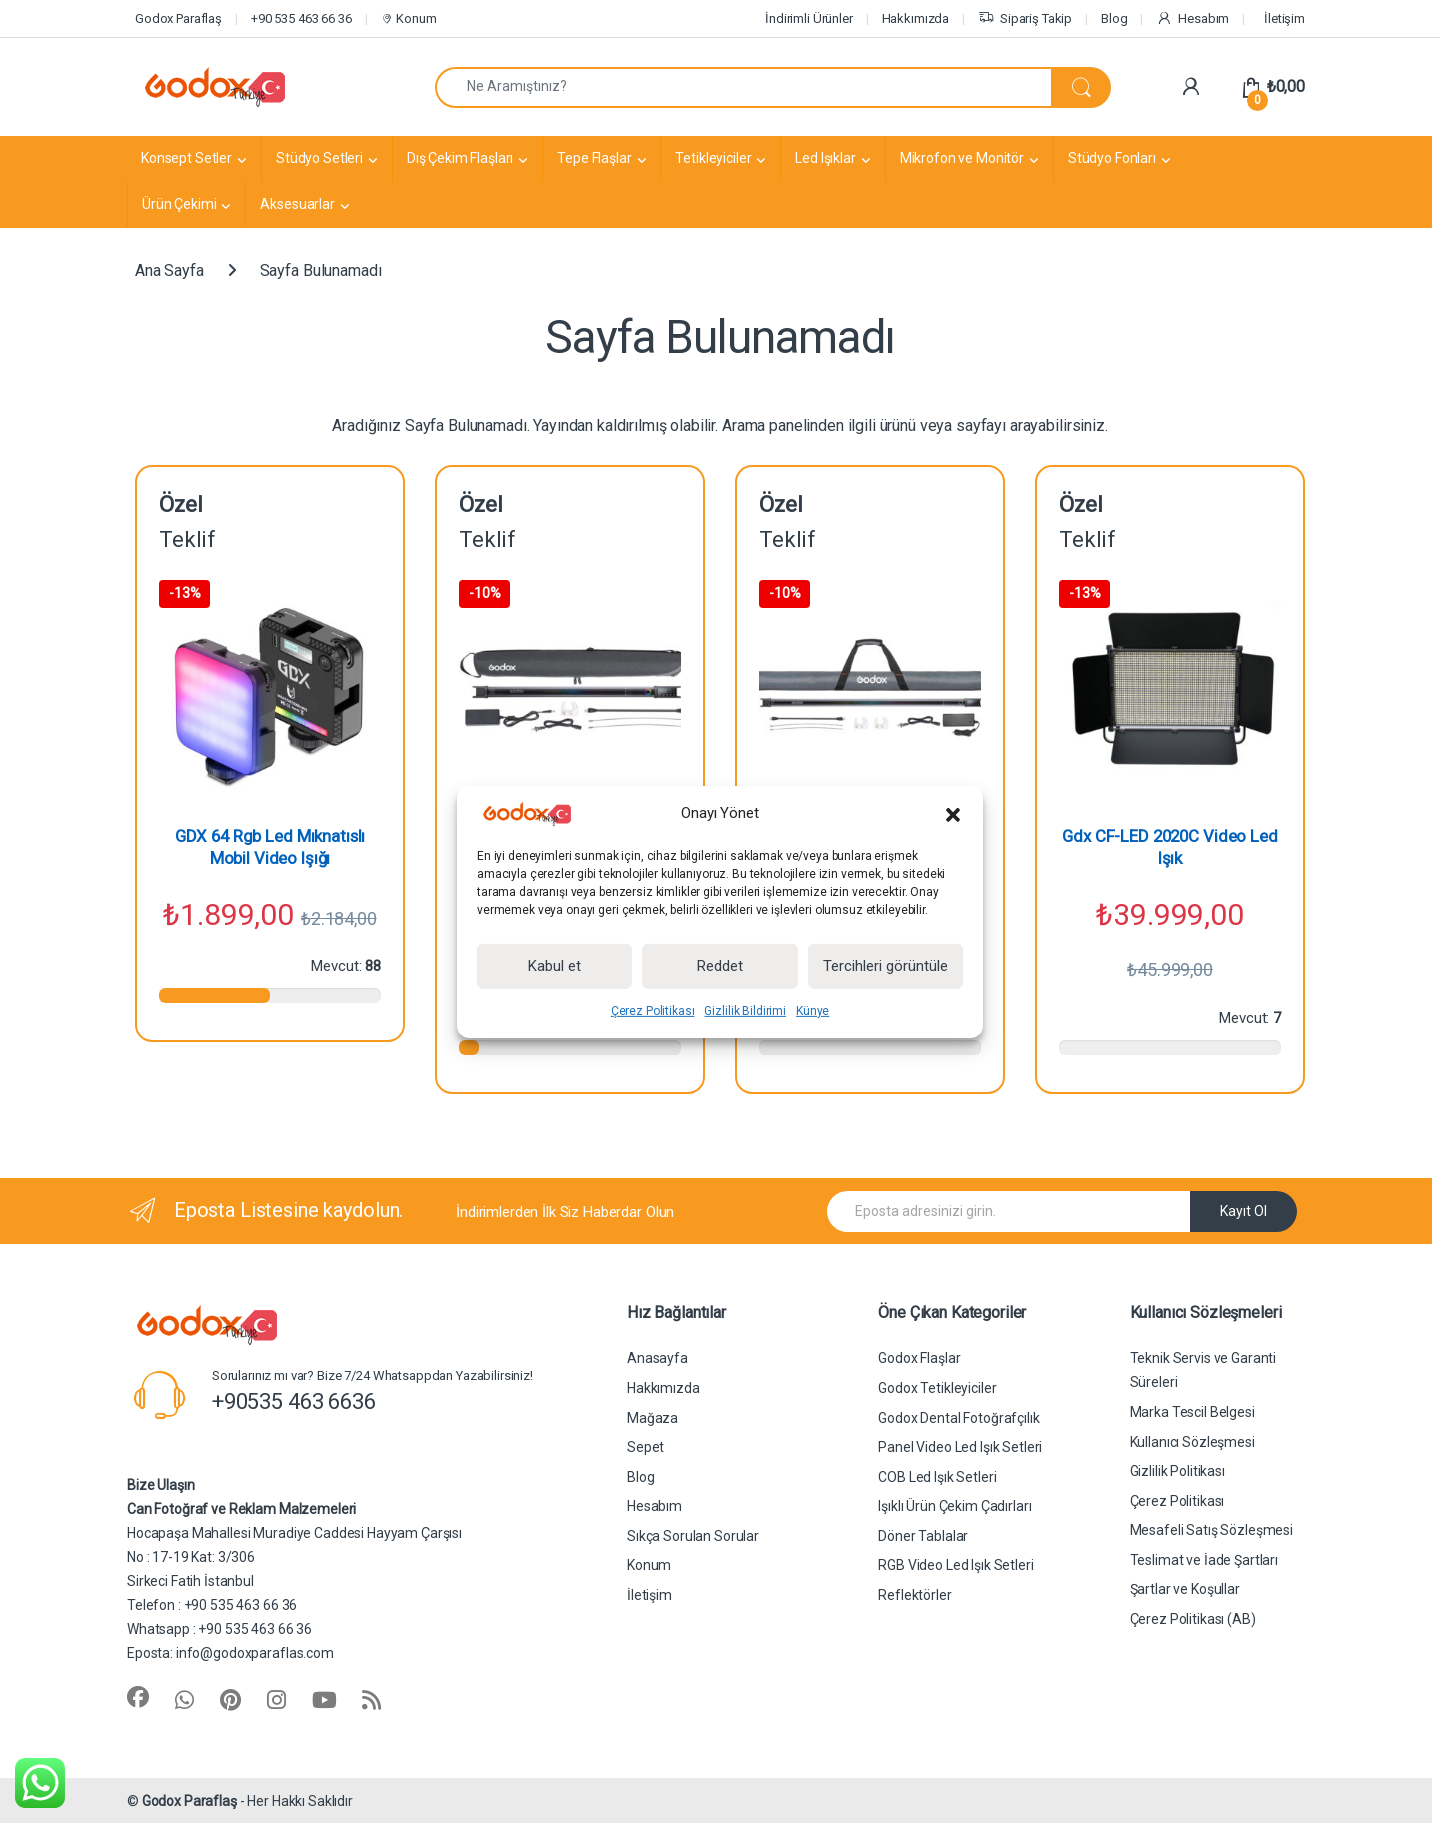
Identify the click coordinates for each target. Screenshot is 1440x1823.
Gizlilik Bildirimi (744, 1011)
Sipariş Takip (1025, 19)
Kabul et (554, 966)
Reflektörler (914, 1595)
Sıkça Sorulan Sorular (693, 1536)
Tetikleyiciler (713, 158)
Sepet (645, 1447)
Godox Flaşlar (919, 1358)
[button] (953, 814)
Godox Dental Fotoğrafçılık (958, 1418)
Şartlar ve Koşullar (1185, 1589)
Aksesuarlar (297, 204)
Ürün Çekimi (179, 204)
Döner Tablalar (923, 1536)
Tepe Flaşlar (594, 158)
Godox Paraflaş (178, 18)
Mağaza (652, 1418)
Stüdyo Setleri (319, 158)
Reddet (720, 966)
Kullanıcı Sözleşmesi (1192, 1442)
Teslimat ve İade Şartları (1204, 1560)
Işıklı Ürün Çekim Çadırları (954, 1506)
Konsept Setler (186, 158)
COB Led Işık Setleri (937, 1477)
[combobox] (743, 87)
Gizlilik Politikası (1177, 1471)
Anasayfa (657, 1358)
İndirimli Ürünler (809, 18)
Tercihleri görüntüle (885, 966)
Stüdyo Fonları (1112, 158)
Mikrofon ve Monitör (962, 158)
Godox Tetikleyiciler (937, 1388)
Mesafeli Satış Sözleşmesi (1212, 1530)
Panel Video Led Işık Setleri (960, 1447)
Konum (408, 18)
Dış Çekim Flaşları (460, 158)
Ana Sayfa (169, 270)
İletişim (1284, 18)
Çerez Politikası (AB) (1193, 1619)
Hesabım (1192, 19)
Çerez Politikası (653, 1011)
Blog (1114, 18)
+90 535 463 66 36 (301, 18)
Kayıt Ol (1243, 1211)
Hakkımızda (916, 18)
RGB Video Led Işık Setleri (955, 1565)
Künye (812, 1011)
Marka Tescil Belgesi (1192, 1412)
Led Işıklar (825, 158)
